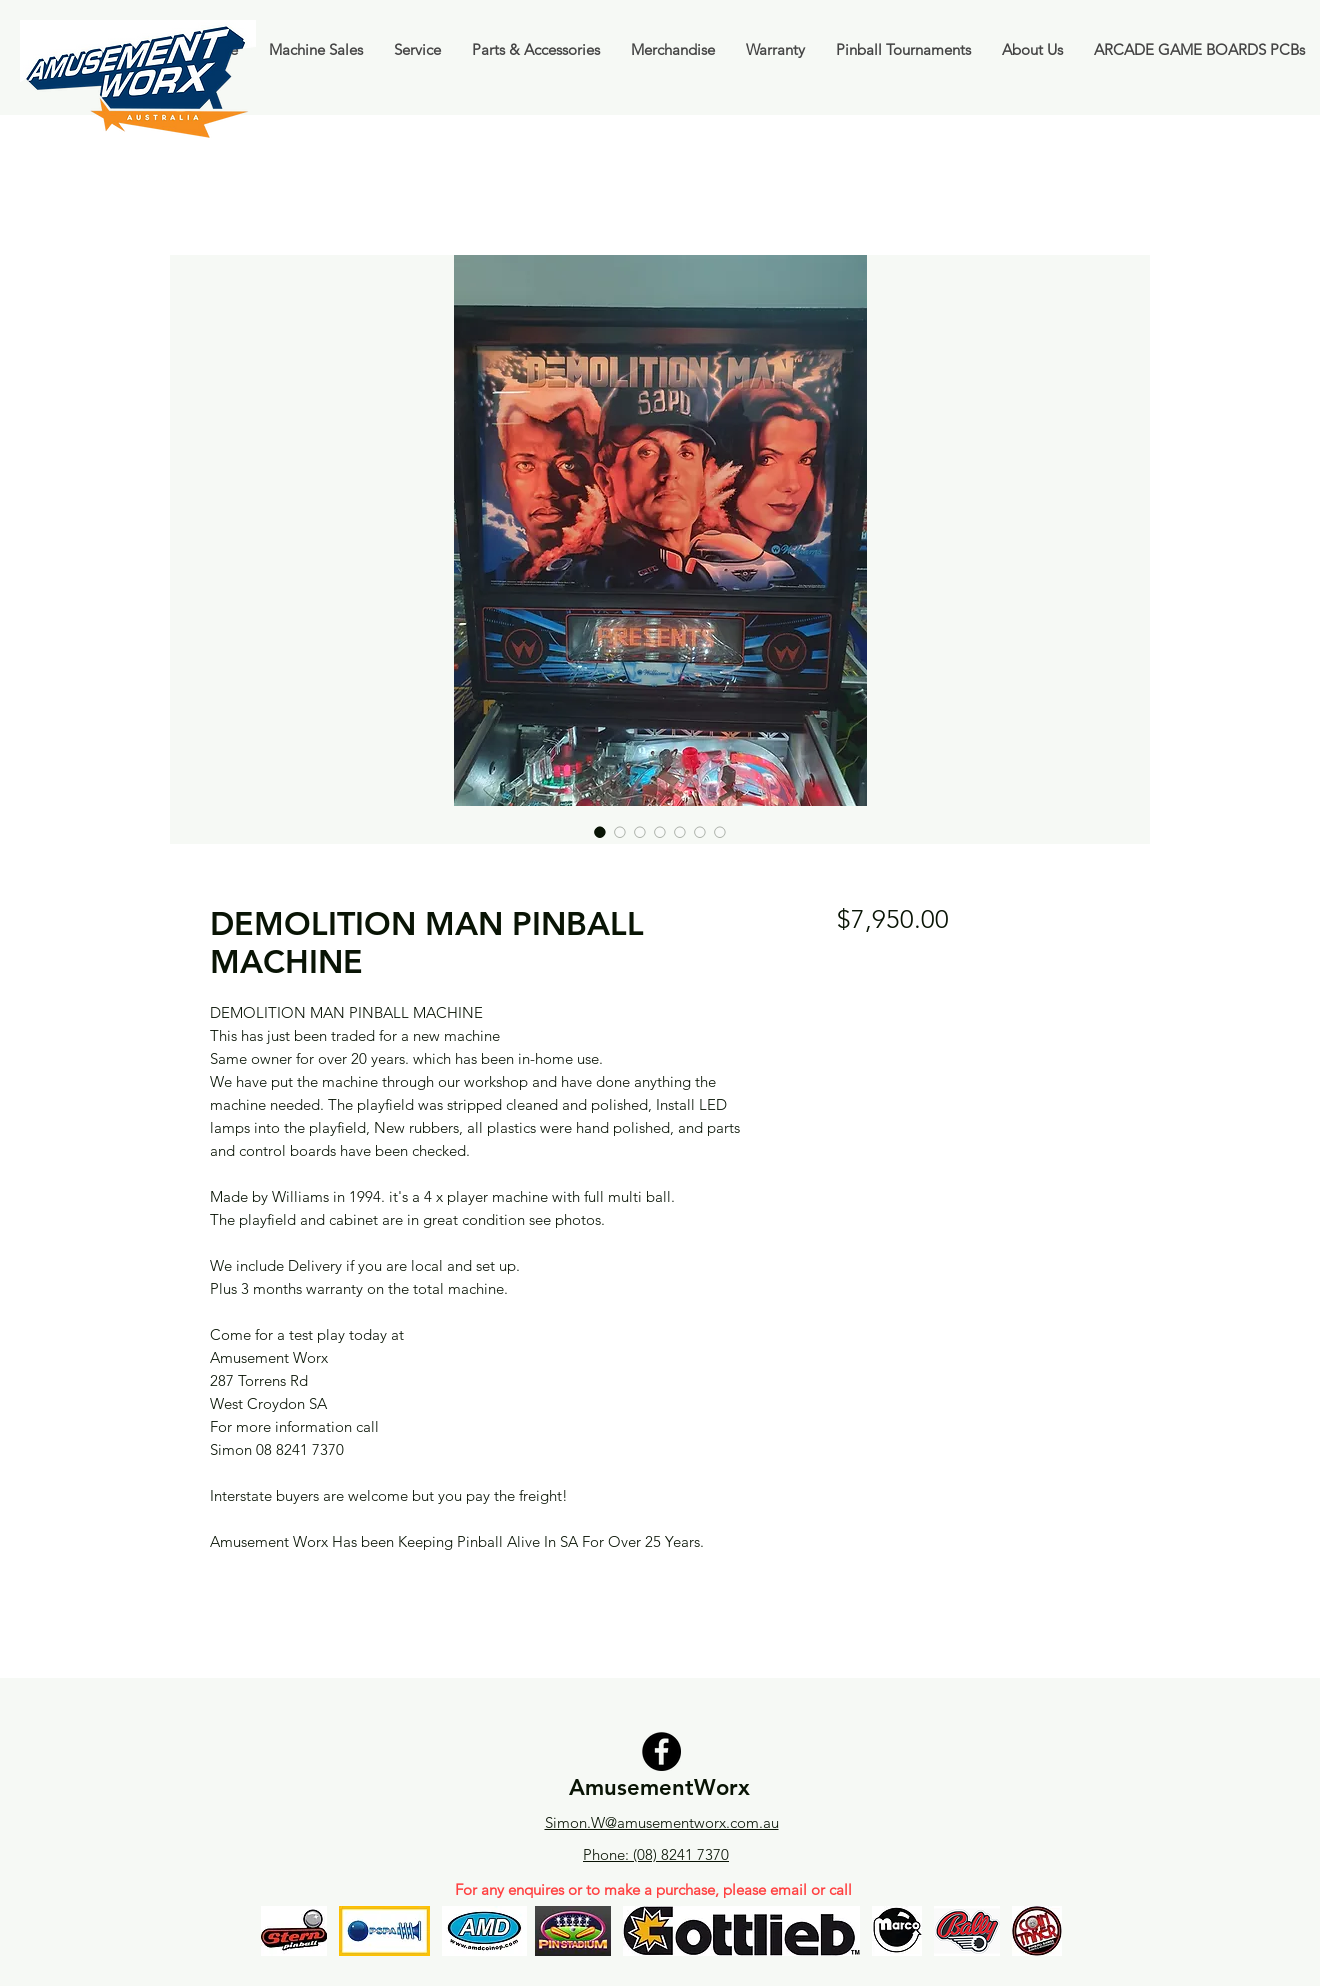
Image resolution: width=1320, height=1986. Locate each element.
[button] (315, 50)
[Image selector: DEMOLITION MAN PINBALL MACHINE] (600, 832)
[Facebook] (661, 1751)
